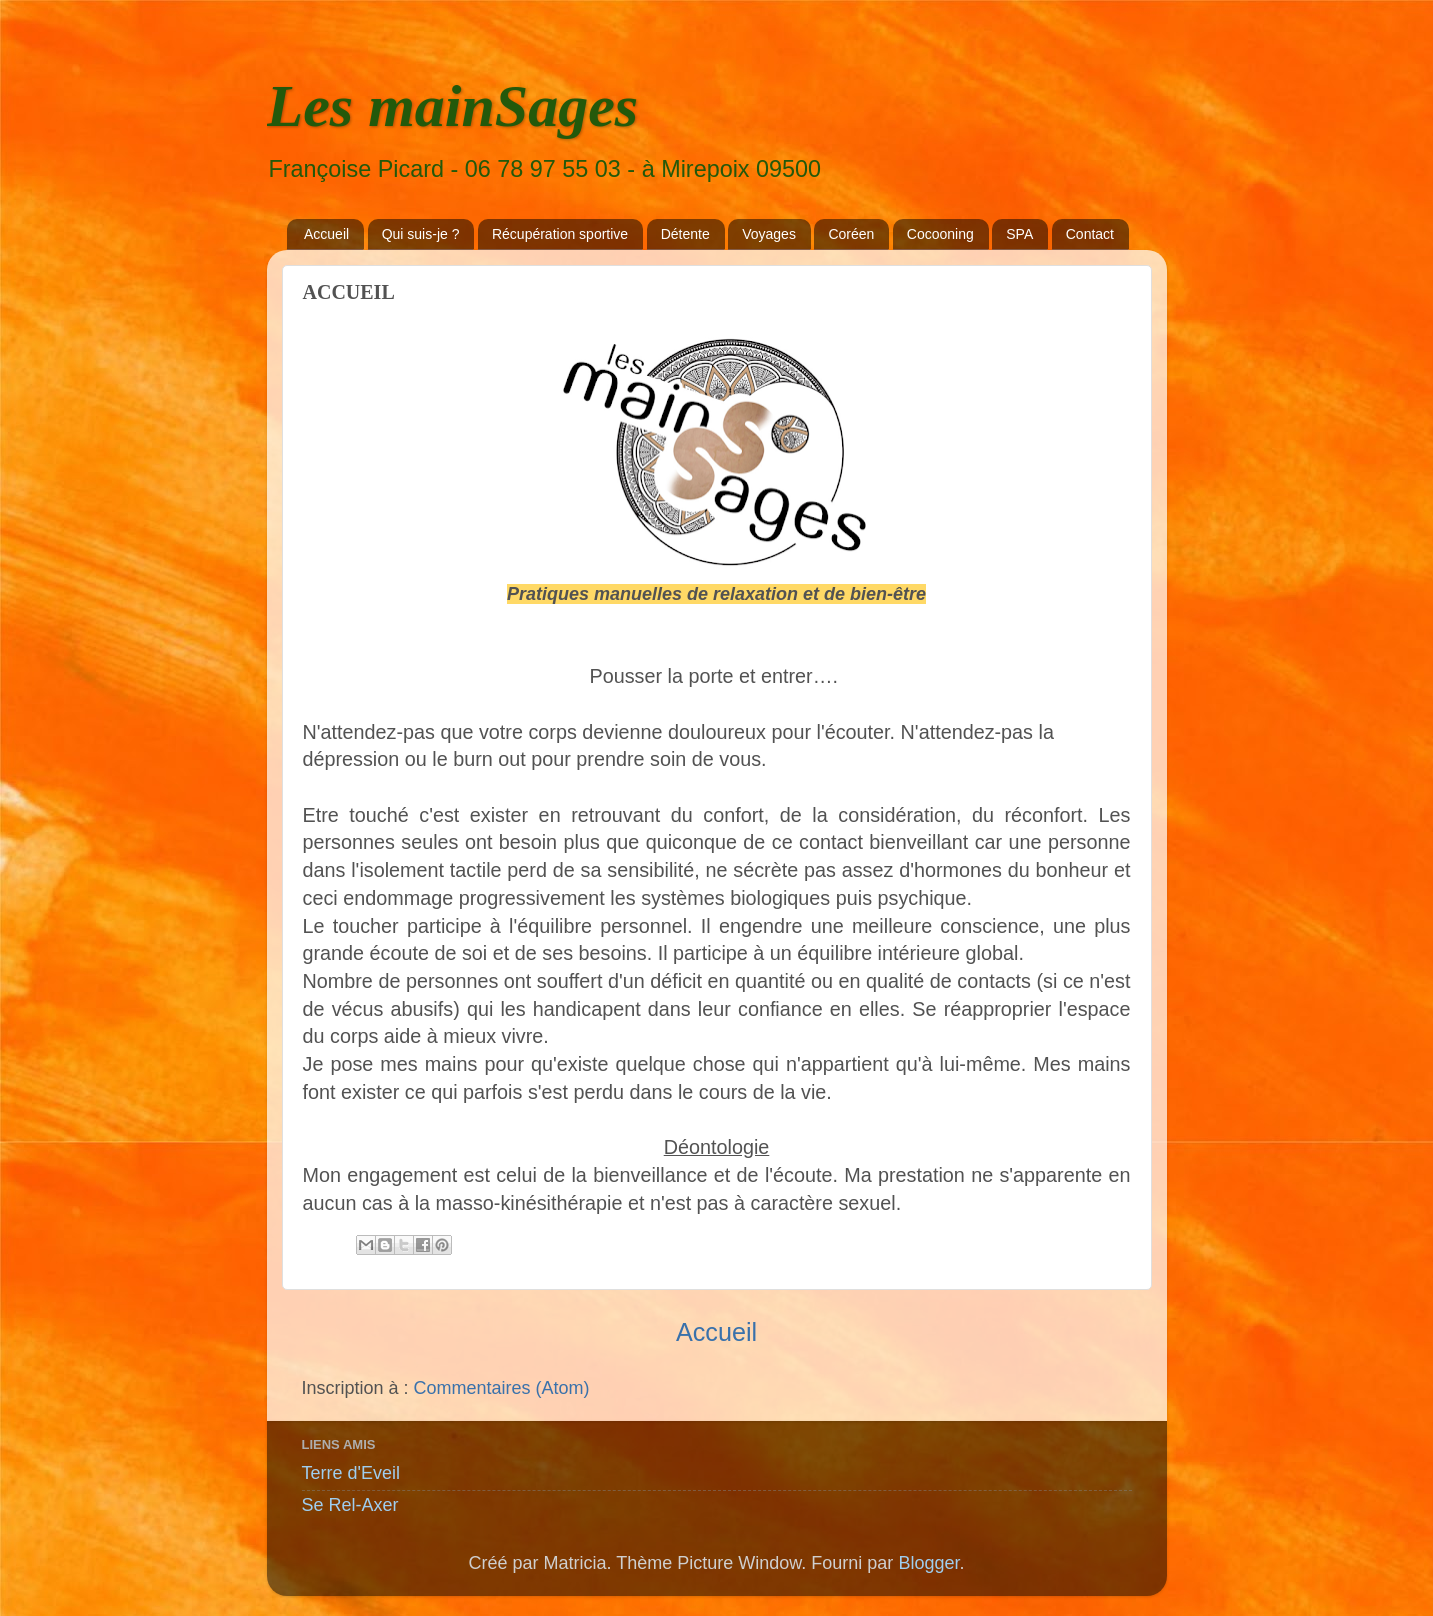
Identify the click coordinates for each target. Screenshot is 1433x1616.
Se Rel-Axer (350, 1505)
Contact (1090, 234)
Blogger (928, 1563)
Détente (685, 234)
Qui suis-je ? (421, 234)
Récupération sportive (560, 234)
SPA (1019, 234)
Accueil (326, 234)
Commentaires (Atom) (502, 1388)
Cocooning (940, 234)
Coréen (851, 234)
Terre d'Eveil (351, 1473)
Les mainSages (453, 106)
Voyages (769, 234)
